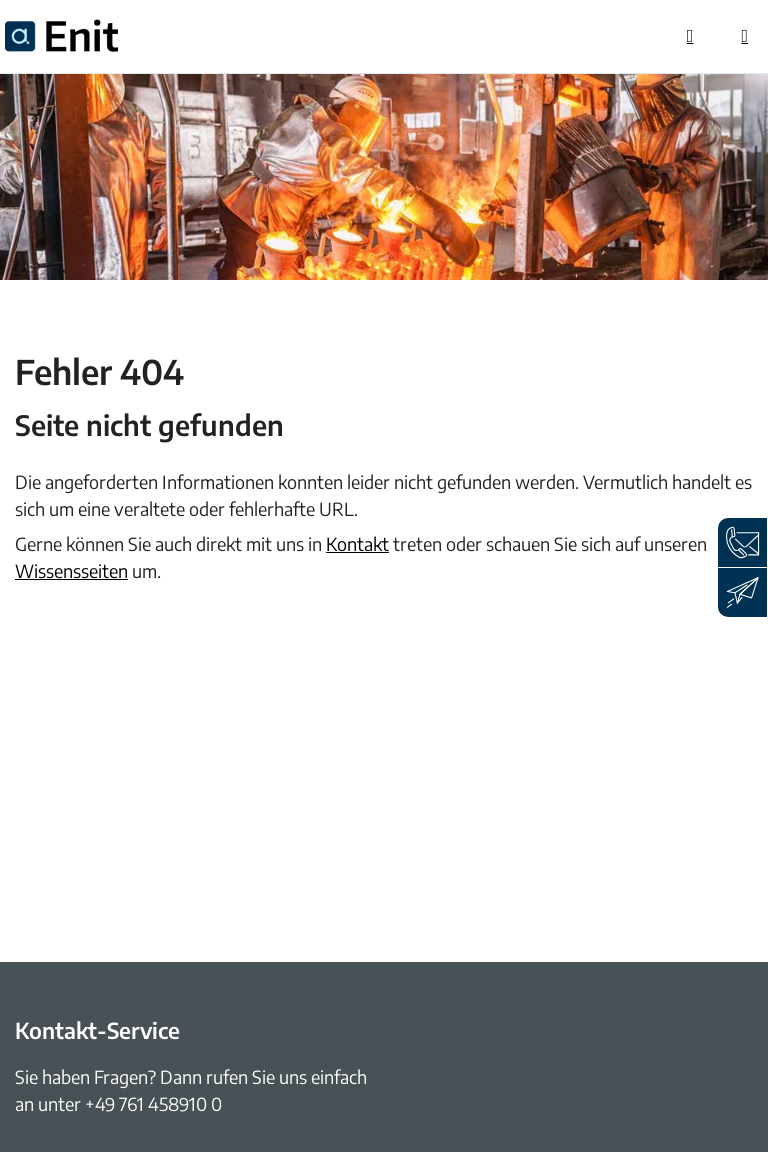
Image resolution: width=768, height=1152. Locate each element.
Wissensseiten (71, 570)
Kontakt (357, 543)
